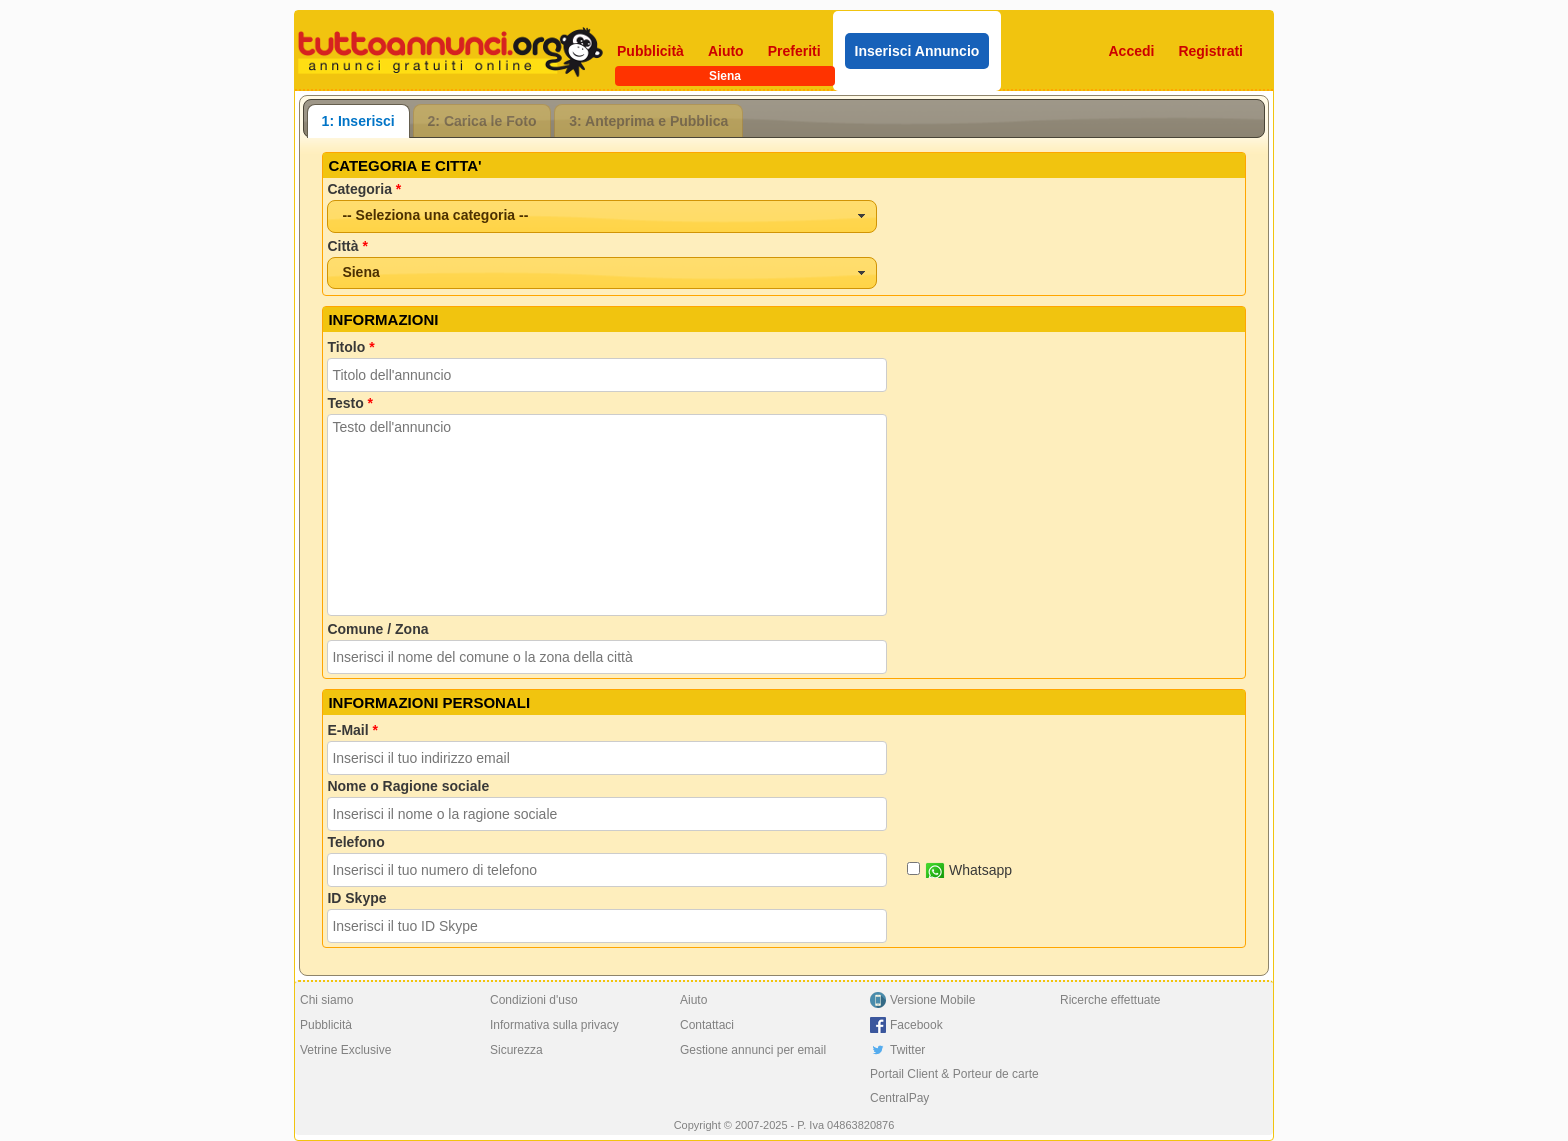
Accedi (1132, 51)
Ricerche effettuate (1110, 1000)
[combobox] (602, 216)
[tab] (358, 121)
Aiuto (726, 51)
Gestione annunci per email (753, 1050)
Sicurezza (516, 1050)
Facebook (916, 1025)
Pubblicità (650, 51)
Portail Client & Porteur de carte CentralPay (954, 1086)
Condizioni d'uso (534, 1000)
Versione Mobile (932, 1000)
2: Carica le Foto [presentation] (482, 121)
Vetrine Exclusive (345, 1050)
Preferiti (794, 51)
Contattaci (707, 1025)
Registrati (1210, 51)
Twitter (907, 1050)
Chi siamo (326, 1000)
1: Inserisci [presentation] (358, 121)
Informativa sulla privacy (554, 1025)
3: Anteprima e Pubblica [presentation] (648, 121)
